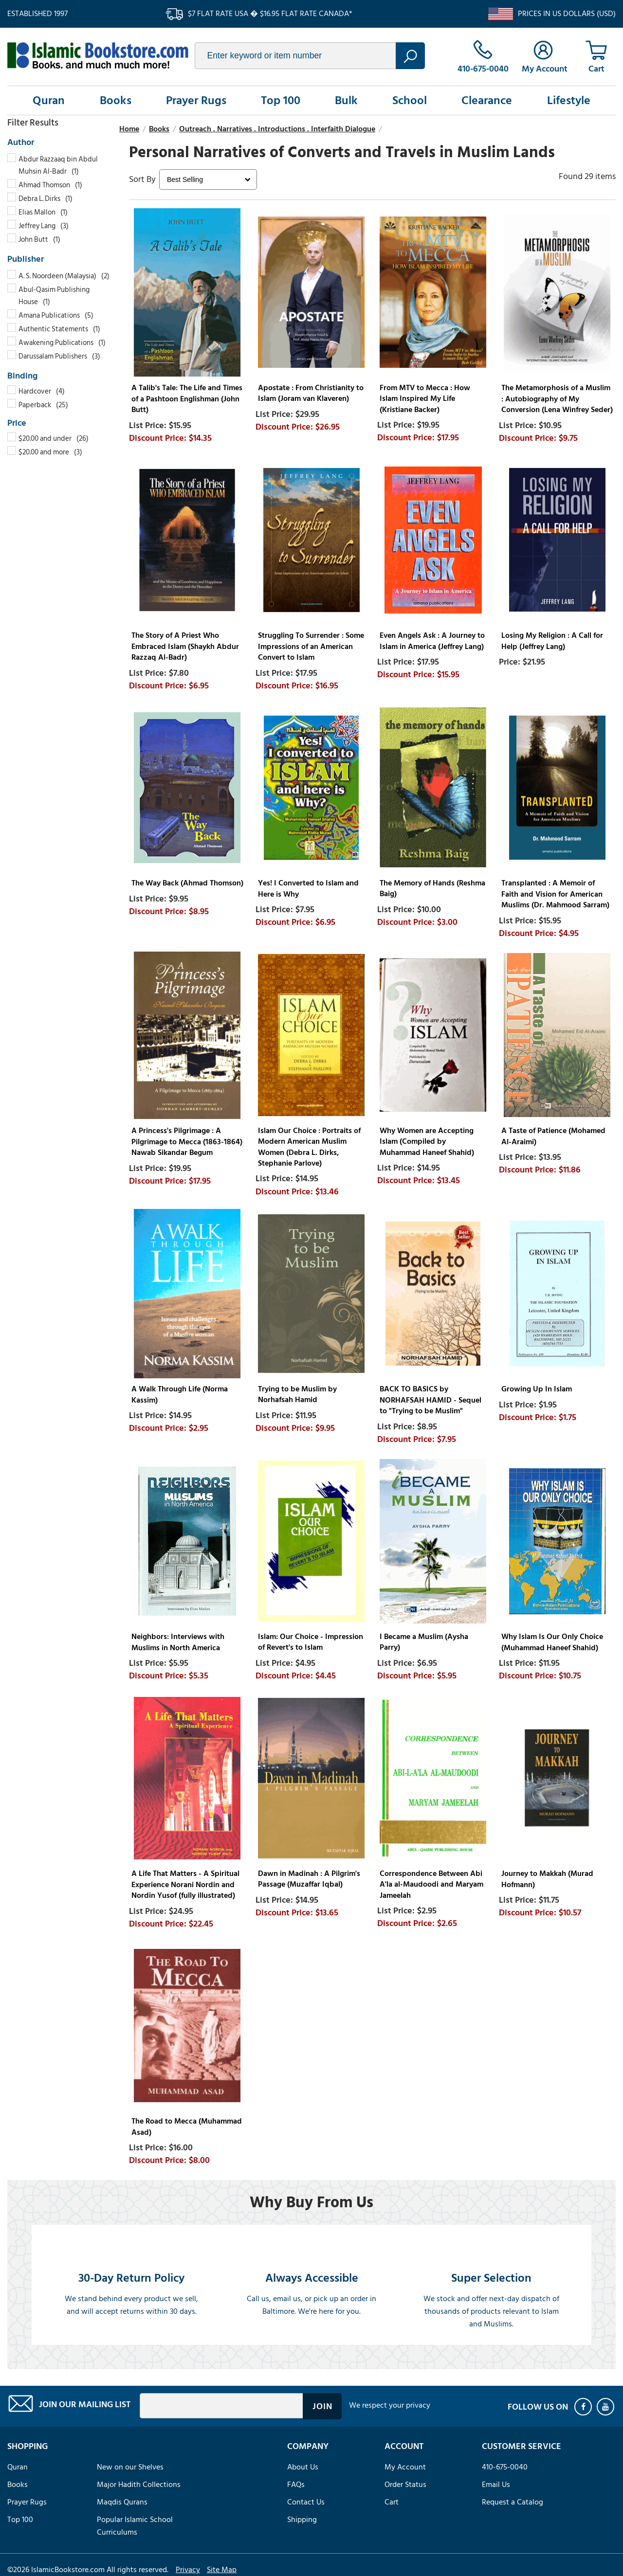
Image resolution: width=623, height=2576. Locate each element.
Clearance (486, 100)
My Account (405, 2467)
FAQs (296, 2484)
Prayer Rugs (196, 100)
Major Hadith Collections (139, 2484)
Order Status (405, 2484)
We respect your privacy (389, 2405)
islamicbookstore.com (97, 55)
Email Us (496, 2484)
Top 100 (280, 100)
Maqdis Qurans (122, 2502)
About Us (302, 2467)
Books (115, 100)
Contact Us (306, 2502)
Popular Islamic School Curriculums (135, 2526)
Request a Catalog (512, 2502)
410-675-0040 (505, 2467)
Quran (49, 100)
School (409, 100)
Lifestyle (568, 100)
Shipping (302, 2519)
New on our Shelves (130, 2467)
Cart (392, 2502)
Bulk (346, 100)
